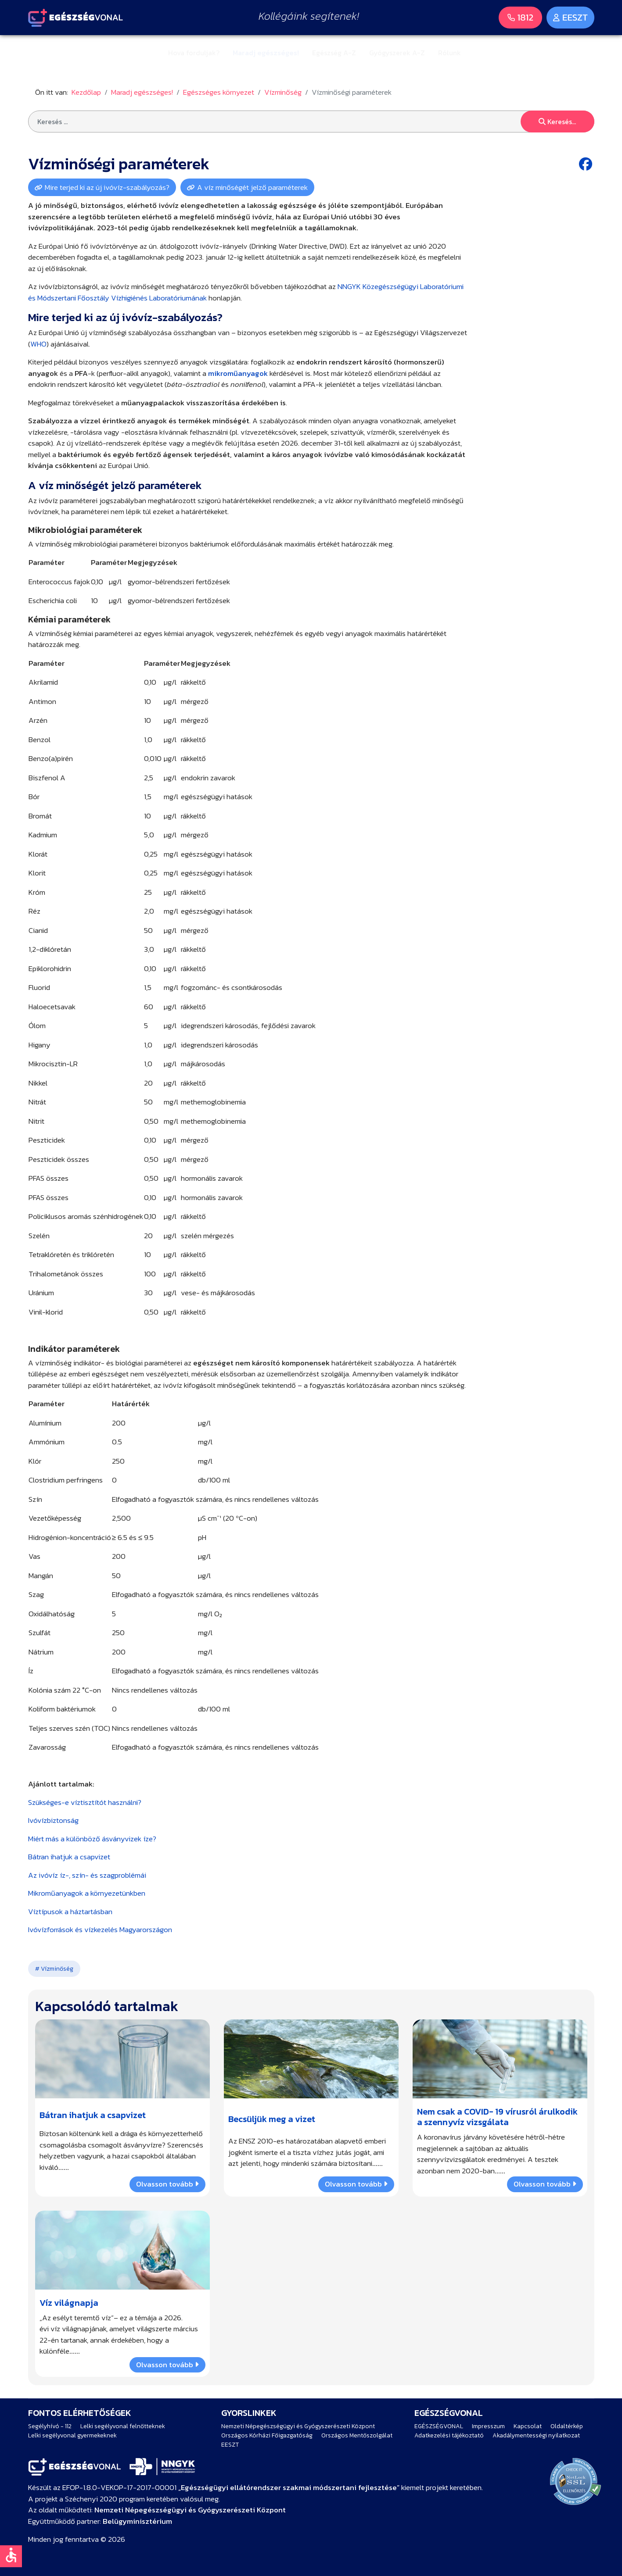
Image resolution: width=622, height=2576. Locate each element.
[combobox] (311, 121)
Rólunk (449, 52)
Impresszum (488, 2426)
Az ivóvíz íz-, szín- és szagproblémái (87, 1875)
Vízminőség (56, 1968)
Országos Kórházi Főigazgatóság (267, 2435)
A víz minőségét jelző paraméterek (252, 187)
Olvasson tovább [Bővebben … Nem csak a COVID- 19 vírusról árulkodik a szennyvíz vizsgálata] (544, 2184)
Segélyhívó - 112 (50, 2426)
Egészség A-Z (334, 52)
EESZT (230, 2444)
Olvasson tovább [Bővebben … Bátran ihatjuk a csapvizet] (167, 2184)
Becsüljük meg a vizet (271, 2118)
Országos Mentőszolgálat (356, 2435)
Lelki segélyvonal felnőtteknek (122, 2426)
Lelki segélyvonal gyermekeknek (72, 2435)
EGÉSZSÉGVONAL (438, 2426)
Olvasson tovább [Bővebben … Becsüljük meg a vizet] (355, 2184)
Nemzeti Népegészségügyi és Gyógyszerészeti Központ (298, 2426)
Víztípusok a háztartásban (70, 1911)
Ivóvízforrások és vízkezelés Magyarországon (100, 1929)
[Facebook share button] (586, 164)
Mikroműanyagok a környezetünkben (86, 1893)
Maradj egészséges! (266, 52)
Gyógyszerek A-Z (397, 52)
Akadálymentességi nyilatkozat (536, 2435)
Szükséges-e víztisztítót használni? (84, 1802)
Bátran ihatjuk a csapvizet (69, 1856)
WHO (38, 344)
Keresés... (557, 121)
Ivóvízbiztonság (53, 1820)
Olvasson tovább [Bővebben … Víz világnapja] (167, 2364)
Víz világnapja (69, 2302)
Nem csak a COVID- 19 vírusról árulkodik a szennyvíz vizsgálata (497, 2117)
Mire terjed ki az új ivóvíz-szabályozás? (107, 187)
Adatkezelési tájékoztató (449, 2435)
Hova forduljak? (193, 52)
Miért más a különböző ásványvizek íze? (92, 1838)
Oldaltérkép (566, 2426)
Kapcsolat (528, 2426)
